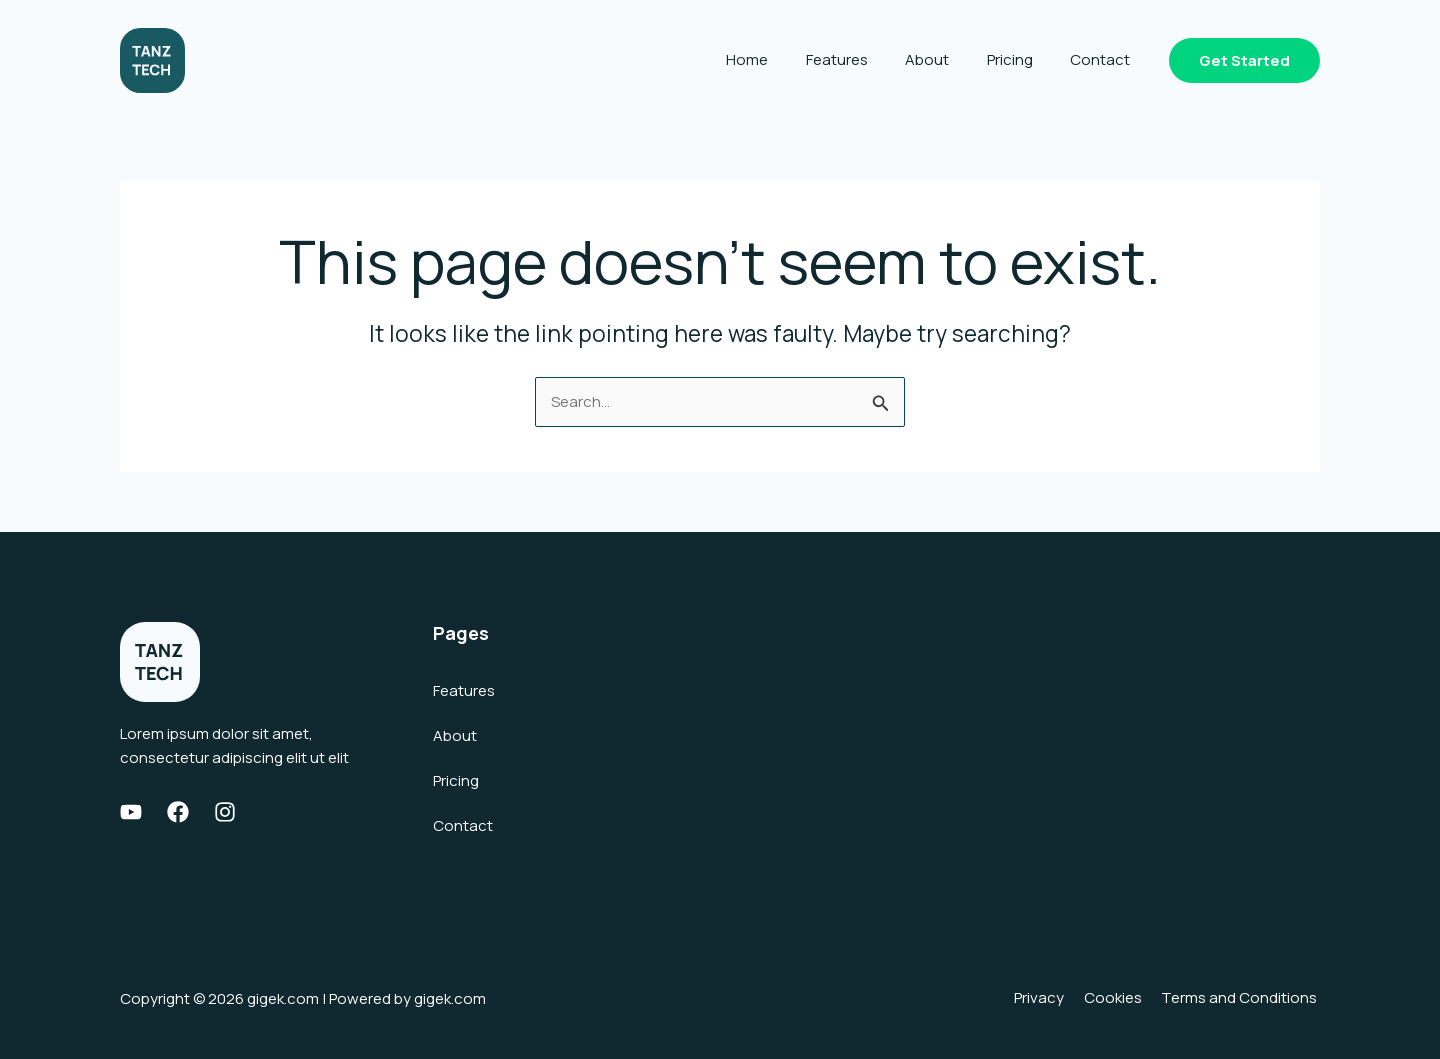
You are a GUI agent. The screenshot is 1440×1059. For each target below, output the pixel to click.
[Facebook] (178, 812)
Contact (1104, 59)
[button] (1244, 60)
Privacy (1051, 998)
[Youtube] (131, 812)
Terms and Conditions (1242, 998)
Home (781, 59)
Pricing (1021, 59)
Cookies (1120, 998)
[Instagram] (225, 812)
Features (863, 59)
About (946, 59)
